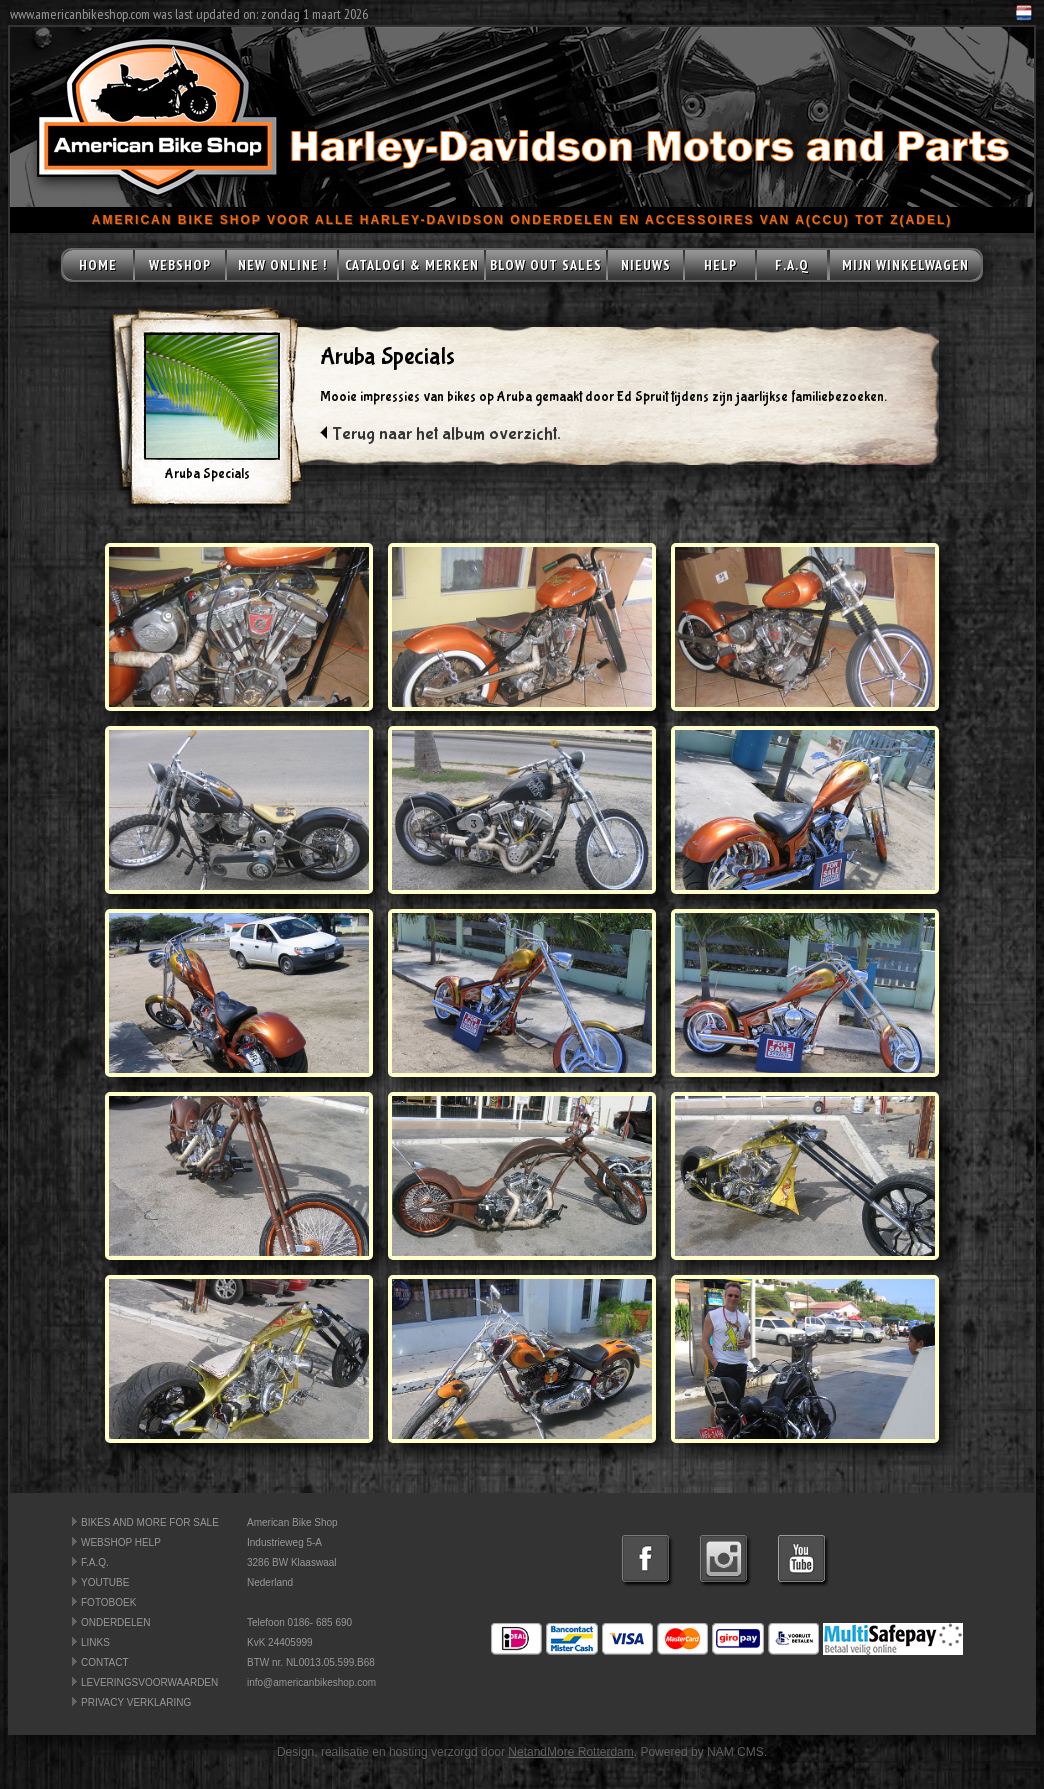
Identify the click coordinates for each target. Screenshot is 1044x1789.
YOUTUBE (105, 1582)
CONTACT (105, 1662)
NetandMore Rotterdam (570, 1752)
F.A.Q (792, 265)
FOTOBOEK (108, 1602)
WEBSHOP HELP (121, 1542)
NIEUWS (646, 265)
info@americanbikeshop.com (311, 1682)
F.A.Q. (95, 1562)
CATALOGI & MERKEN (412, 265)
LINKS (95, 1642)
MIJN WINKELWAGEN (905, 265)
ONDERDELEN (115, 1622)
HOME (98, 265)
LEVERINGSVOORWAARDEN (149, 1682)
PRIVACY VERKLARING (136, 1702)
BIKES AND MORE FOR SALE (150, 1522)
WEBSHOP (180, 265)
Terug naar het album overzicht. (446, 434)
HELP (720, 265)
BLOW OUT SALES (546, 265)
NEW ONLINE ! (282, 265)
